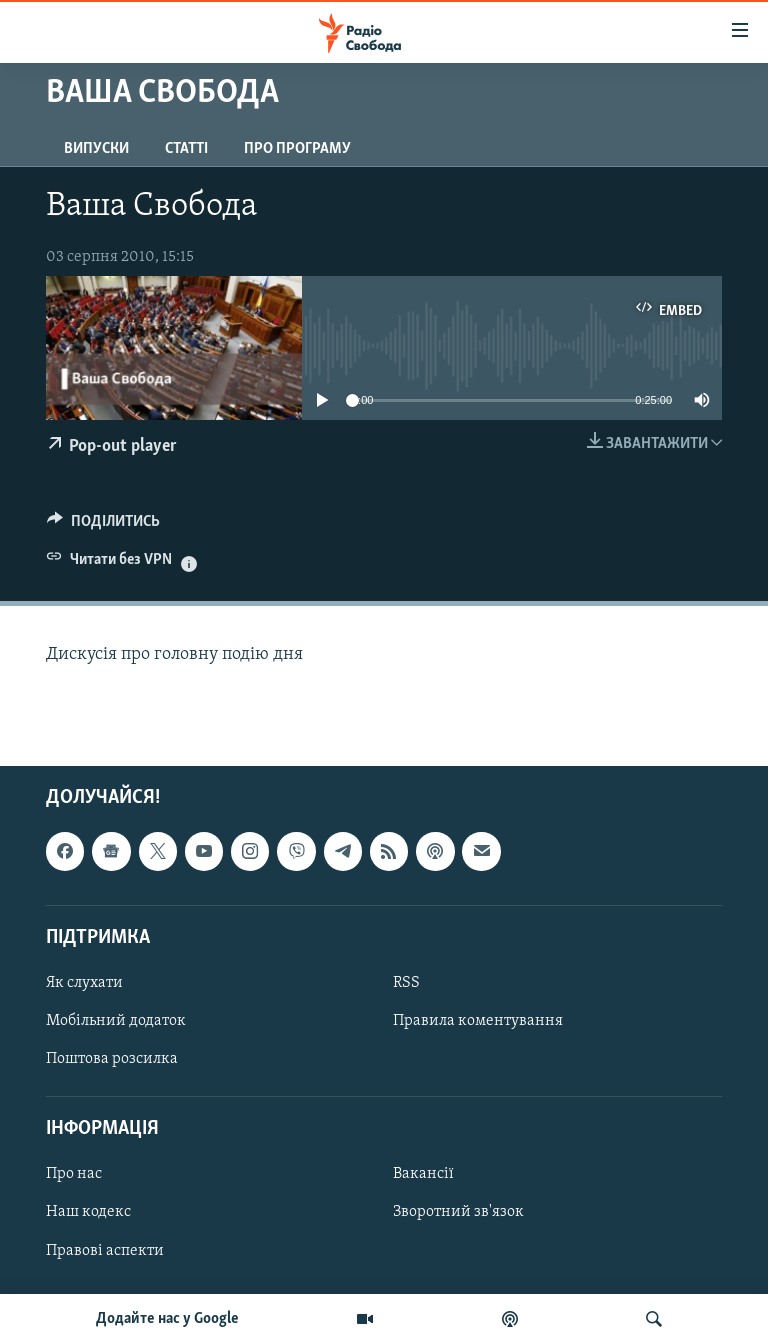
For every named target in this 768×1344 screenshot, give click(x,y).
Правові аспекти (105, 1250)
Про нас (74, 1174)
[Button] (103, 526)
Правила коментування (478, 1021)
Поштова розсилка (112, 1059)
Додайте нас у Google (167, 1319)
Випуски (96, 149)
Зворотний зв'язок (458, 1212)
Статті (186, 149)
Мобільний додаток (116, 1021)
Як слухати (84, 982)
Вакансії (423, 1174)
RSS (406, 982)
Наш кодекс (88, 1212)
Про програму (297, 149)
